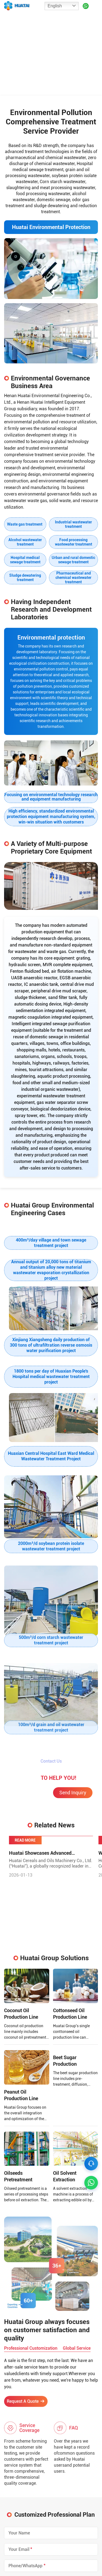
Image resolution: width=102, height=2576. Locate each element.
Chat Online (29, 1815)
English (55, 6)
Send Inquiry (72, 1814)
